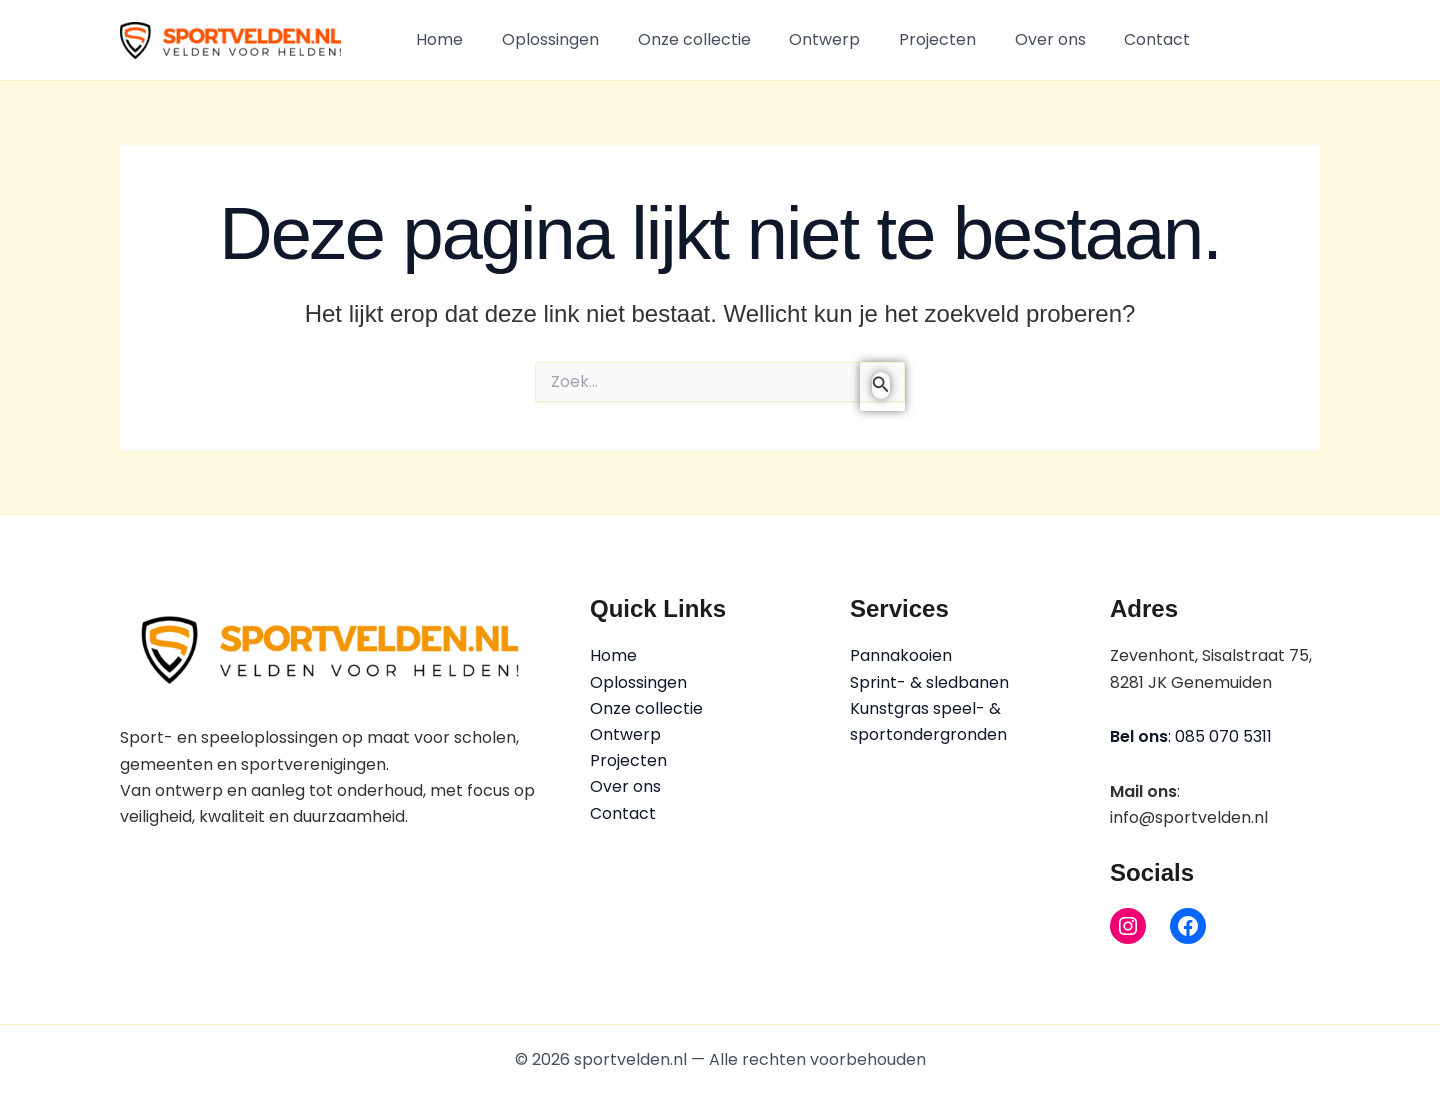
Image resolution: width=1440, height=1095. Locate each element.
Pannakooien (901, 655)
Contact (1114, 39)
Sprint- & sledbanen (929, 682)
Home (436, 39)
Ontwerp (801, 39)
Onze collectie (677, 39)
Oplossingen (540, 39)
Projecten (907, 39)
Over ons (1013, 39)
